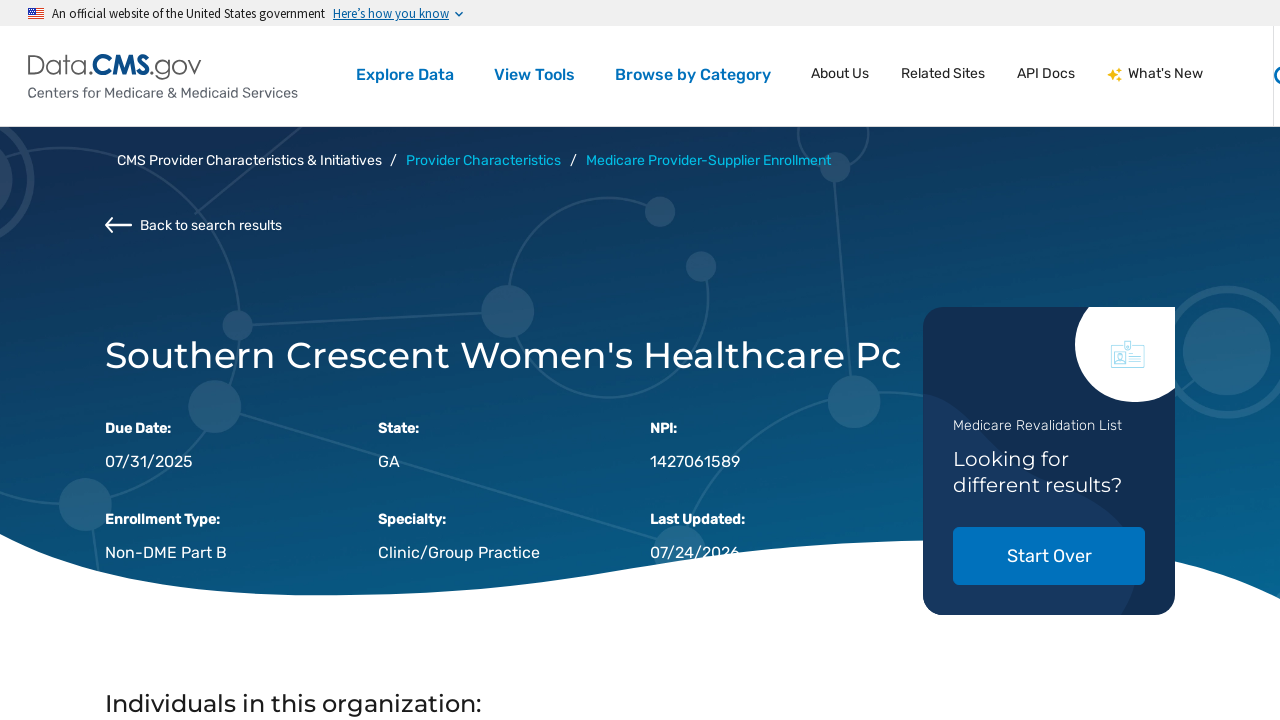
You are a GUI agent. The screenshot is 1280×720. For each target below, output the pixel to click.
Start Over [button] (1049, 556)
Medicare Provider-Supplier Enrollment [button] (708, 160)
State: (398, 428)
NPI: (663, 428)
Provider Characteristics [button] (483, 160)
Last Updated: (697, 519)
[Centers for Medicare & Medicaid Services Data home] (163, 76)
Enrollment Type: (162, 519)
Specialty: (412, 519)
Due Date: (138, 428)
